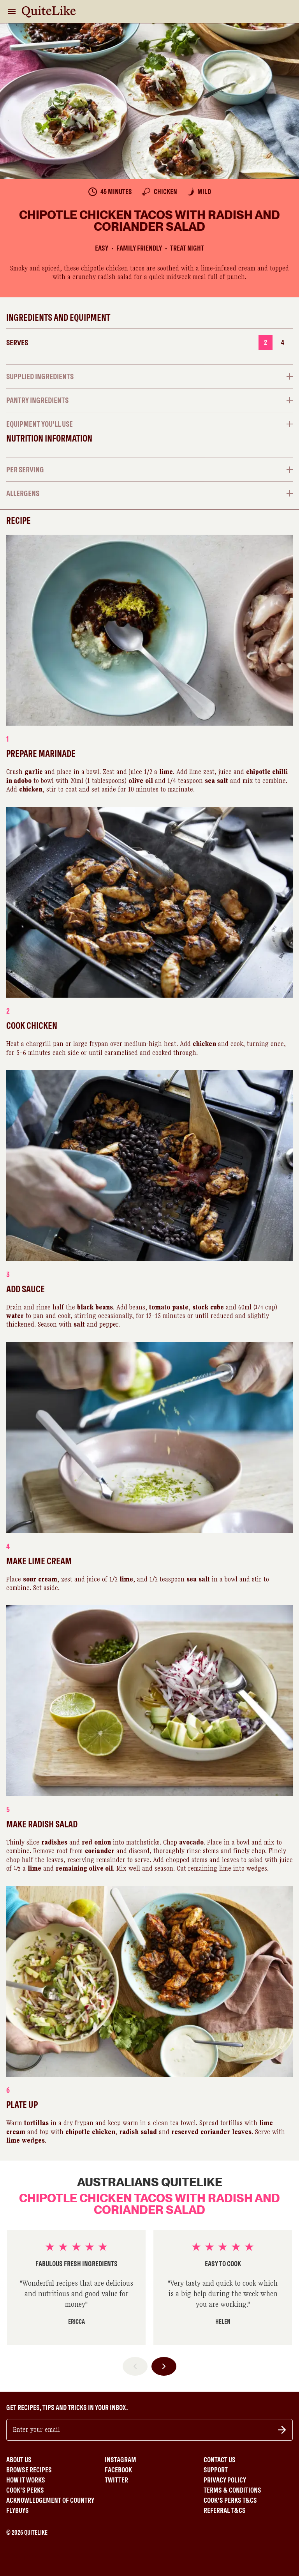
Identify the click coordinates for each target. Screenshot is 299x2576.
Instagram (120, 2459)
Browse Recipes (29, 2470)
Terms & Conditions (232, 2490)
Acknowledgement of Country (50, 2500)
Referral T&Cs (225, 2510)
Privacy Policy (225, 2480)
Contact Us (220, 2459)
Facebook (118, 2470)
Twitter (116, 2480)
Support (216, 2470)
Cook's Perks (25, 2490)
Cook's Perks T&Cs (230, 2500)
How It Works (25, 2480)
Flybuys (17, 2510)
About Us (19, 2459)
